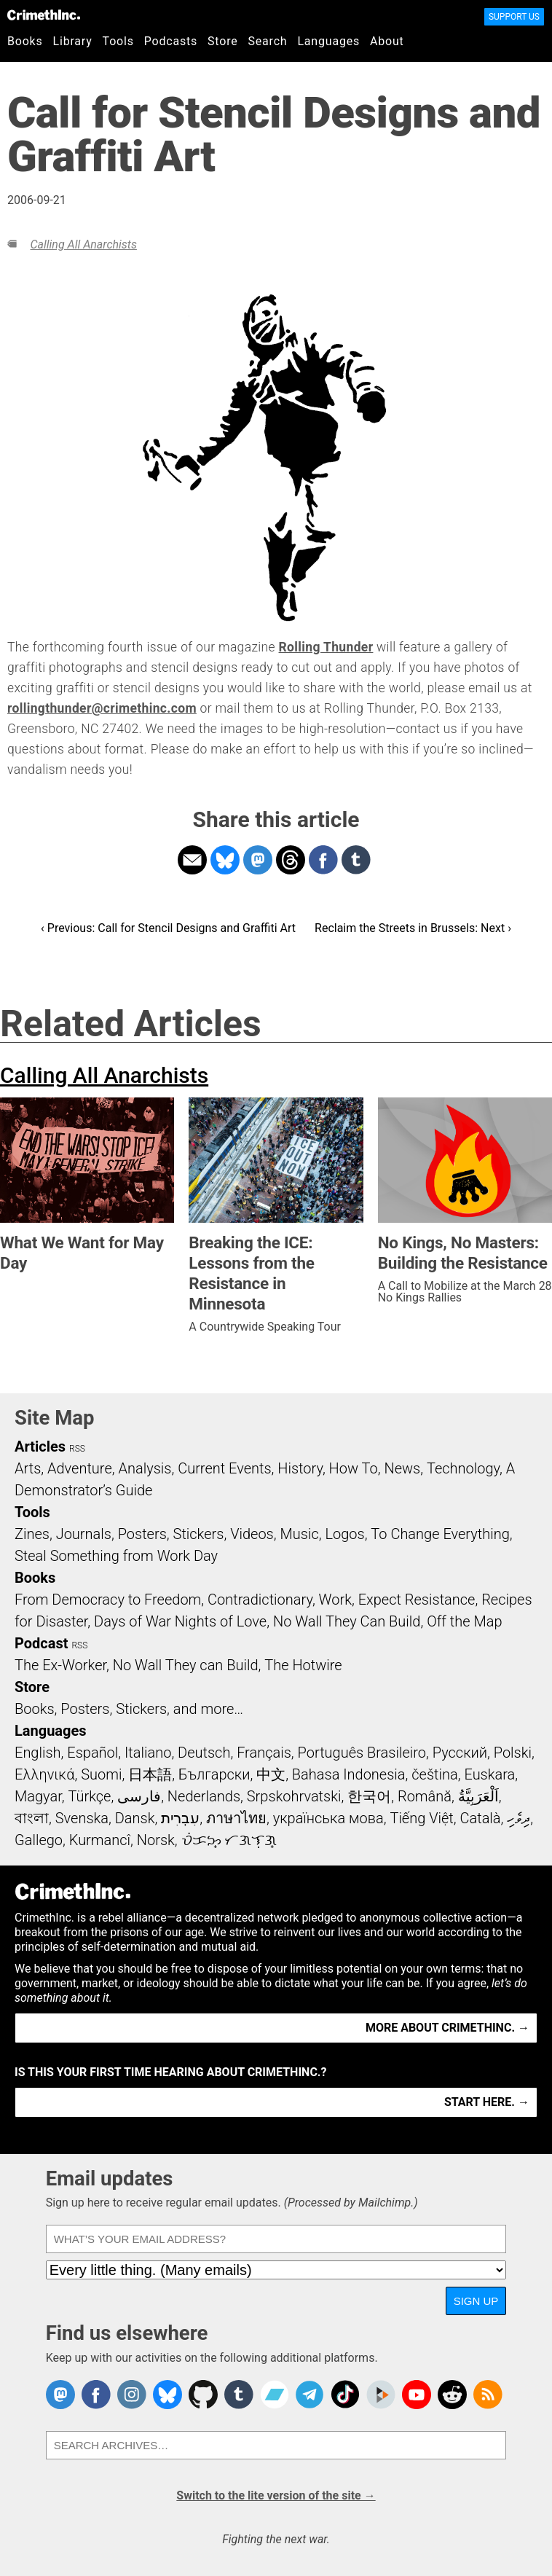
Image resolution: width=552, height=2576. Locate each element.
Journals (83, 1534)
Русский (460, 1752)
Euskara (489, 1774)
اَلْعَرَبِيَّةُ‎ (478, 1796)
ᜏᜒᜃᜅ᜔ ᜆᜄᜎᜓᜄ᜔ (229, 1840)
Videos (252, 1534)
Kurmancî (99, 1840)
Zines (32, 1534)
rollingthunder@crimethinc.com (102, 708)
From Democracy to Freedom (108, 1599)
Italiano (148, 1752)
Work (335, 1599)
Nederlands (203, 1796)
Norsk (156, 1840)
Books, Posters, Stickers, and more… (129, 1709)
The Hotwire (303, 1665)
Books (25, 41)
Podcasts (170, 41)
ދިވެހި (518, 1818)
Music (299, 1534)
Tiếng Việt (421, 1818)
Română (425, 1796)
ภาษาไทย (236, 1818)
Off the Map (464, 1621)
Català (480, 1818)
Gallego (39, 1840)
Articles (40, 1446)
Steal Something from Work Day (116, 1556)
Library (72, 41)
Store (222, 41)
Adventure (79, 1468)
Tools (118, 41)
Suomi (101, 1774)
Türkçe (89, 1796)
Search (268, 41)
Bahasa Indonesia (349, 1774)
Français (264, 1752)
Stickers (198, 1534)
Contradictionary (260, 1599)
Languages (328, 41)
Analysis (144, 1468)
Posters (142, 1534)
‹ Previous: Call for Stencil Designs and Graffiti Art (168, 928)
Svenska (82, 1818)
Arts (28, 1468)
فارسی (139, 1796)
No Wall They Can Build (347, 1621)
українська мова (328, 1818)
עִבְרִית (180, 1818)
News (402, 1468)
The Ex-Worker (60, 1665)
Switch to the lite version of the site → (275, 2495)
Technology (463, 1468)
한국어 (369, 1796)
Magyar (38, 1796)
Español (92, 1752)
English (38, 1752)
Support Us (514, 17)
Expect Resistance (417, 1599)
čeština (434, 1774)
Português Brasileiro (362, 1752)
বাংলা (32, 1818)
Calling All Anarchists (83, 244)
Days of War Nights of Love (180, 1621)
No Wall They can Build (186, 1665)
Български (214, 1774)
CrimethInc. (43, 14)
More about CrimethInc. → (447, 2028)
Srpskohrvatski (294, 1796)
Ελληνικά (44, 1774)
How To (353, 1468)
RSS (77, 1449)
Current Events (224, 1468)
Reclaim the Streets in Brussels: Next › (413, 928)
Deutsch (204, 1752)
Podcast (41, 1643)
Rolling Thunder (326, 647)
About (387, 41)
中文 (270, 1774)
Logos (344, 1534)
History (300, 1468)
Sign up (476, 2301)
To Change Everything (440, 1534)
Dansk (135, 1818)
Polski (513, 1752)
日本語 (150, 1774)
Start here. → (486, 2102)
